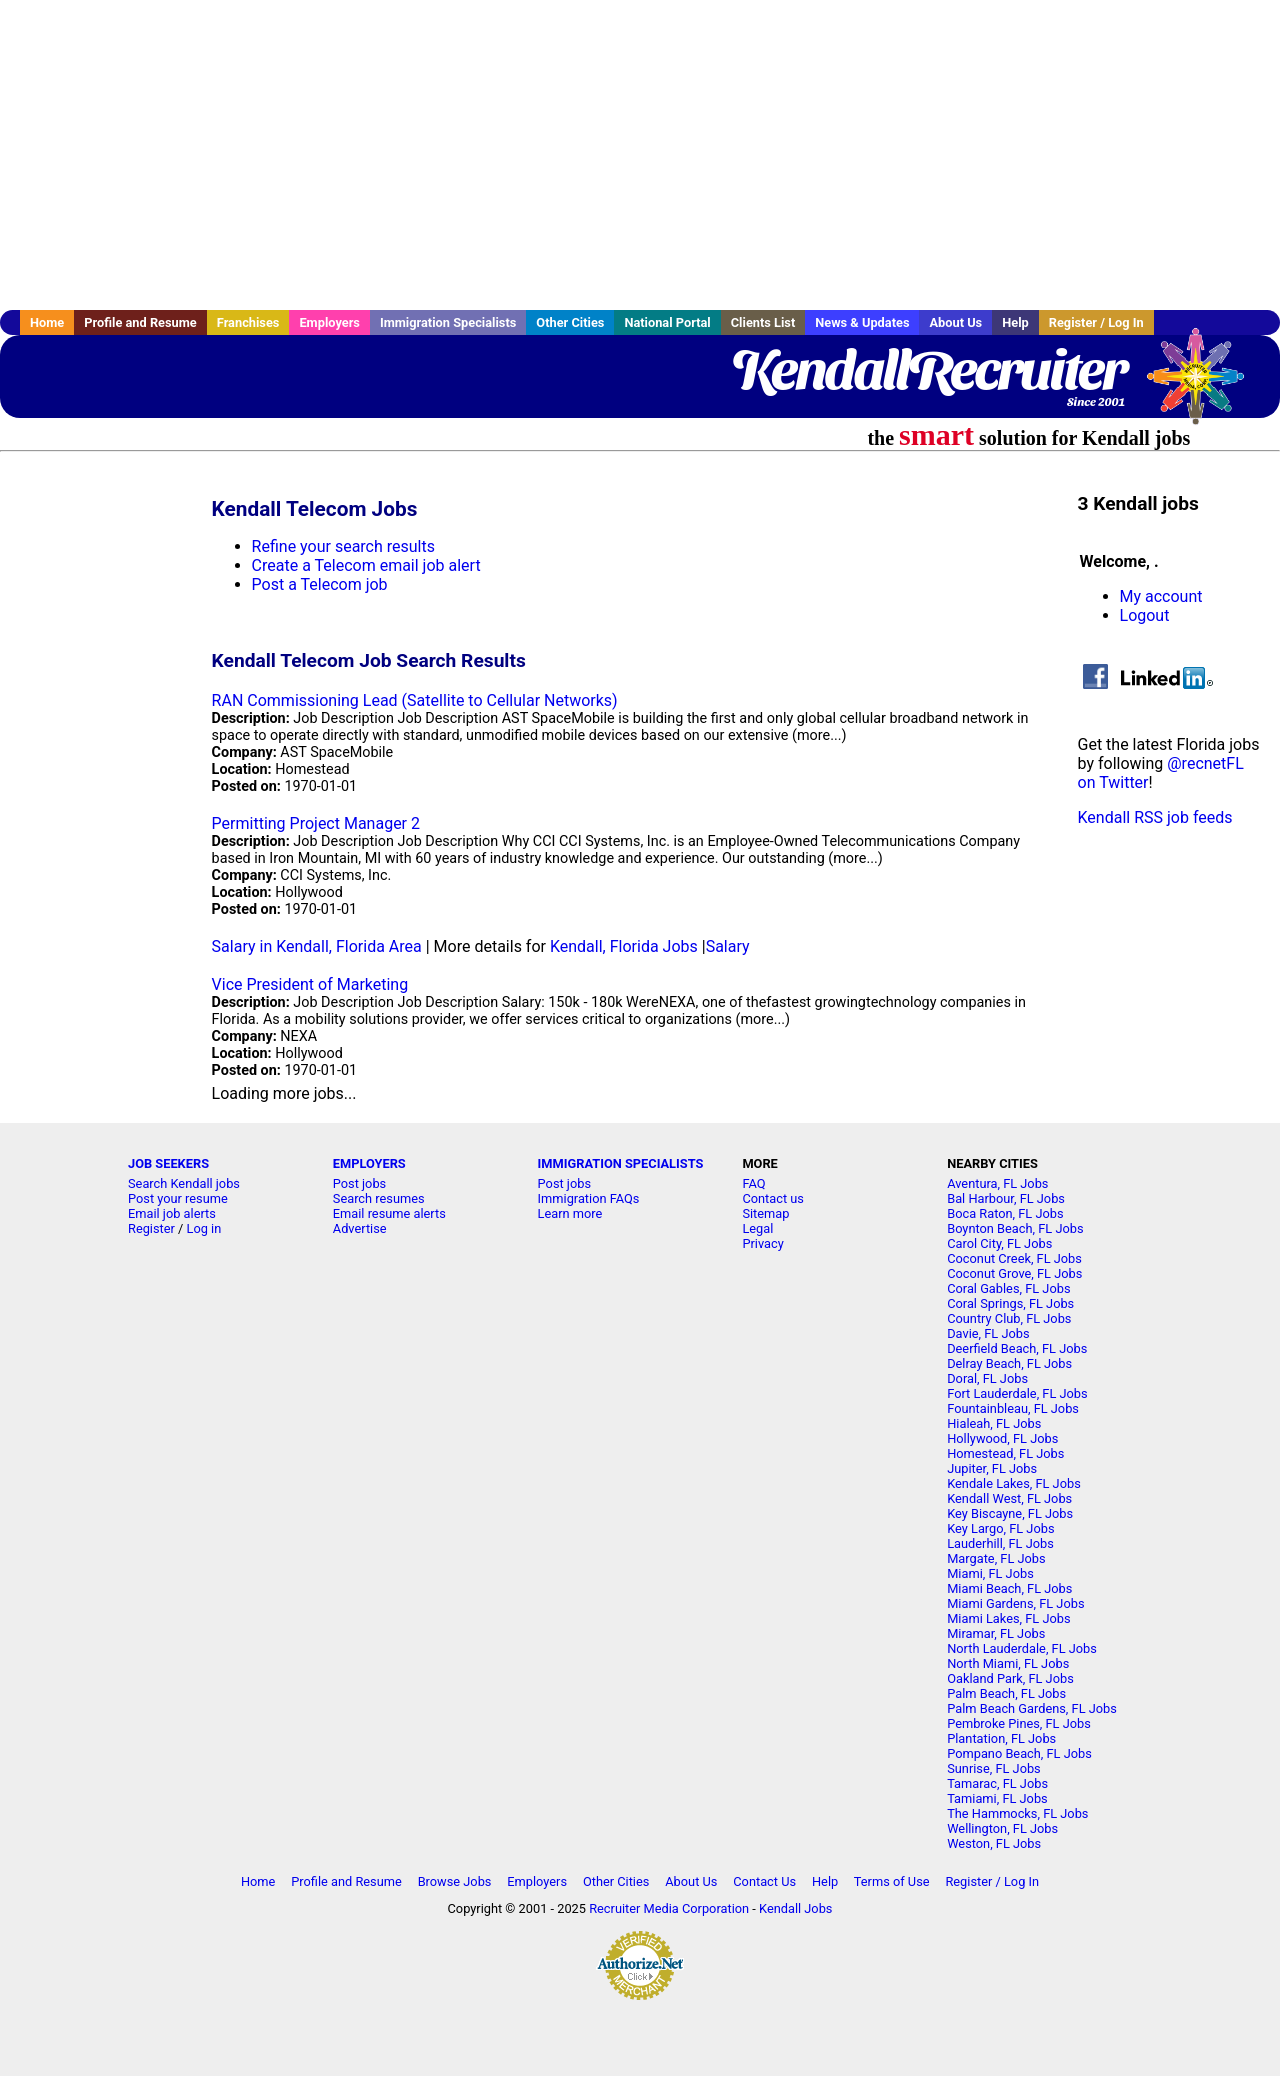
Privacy (762, 1243)
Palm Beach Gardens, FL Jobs (1032, 1708)
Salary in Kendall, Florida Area (317, 946)
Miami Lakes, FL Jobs (1008, 1618)
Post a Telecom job (320, 584)
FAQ (753, 1183)
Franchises (248, 322)
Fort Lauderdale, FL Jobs (1017, 1393)
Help (1015, 322)
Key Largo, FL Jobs (1000, 1528)
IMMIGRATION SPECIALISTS (621, 1163)
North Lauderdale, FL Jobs (1022, 1648)
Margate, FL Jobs (996, 1558)
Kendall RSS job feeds (1155, 817)
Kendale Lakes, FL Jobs (1014, 1483)
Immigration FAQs (589, 1198)
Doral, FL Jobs (987, 1378)
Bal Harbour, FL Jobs (1006, 1198)
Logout (1145, 615)
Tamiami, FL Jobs (997, 1798)
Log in (204, 1228)
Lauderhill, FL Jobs (1000, 1543)
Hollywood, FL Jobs (1002, 1438)
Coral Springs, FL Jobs (1010, 1303)
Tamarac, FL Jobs (997, 1783)
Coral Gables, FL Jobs (1008, 1288)
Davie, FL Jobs (988, 1333)
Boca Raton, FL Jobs (1005, 1213)
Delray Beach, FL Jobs (1009, 1363)
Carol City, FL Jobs (999, 1243)
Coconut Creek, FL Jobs (1014, 1258)
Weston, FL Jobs (994, 1843)
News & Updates (862, 322)
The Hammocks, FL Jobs (1017, 1813)
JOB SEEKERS (168, 1163)
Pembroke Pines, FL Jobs (1019, 1723)
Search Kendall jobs (184, 1183)
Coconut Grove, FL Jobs (1014, 1273)
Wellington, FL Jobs (1002, 1828)
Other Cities (570, 322)
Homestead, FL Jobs (1005, 1453)
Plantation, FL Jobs (1001, 1738)
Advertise (360, 1228)
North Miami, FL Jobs (1008, 1663)
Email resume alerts (389, 1213)
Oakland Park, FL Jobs (1010, 1678)
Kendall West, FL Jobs (1009, 1498)
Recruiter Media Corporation (669, 1908)
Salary (728, 946)
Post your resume (178, 1198)
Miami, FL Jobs (990, 1573)
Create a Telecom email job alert (366, 565)
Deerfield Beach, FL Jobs (1017, 1348)
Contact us (773, 1198)
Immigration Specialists (448, 322)
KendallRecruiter (928, 370)
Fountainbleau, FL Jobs (1013, 1408)
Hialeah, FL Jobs (994, 1423)
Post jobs (359, 1183)
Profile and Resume (140, 322)
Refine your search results (343, 546)
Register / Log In (1096, 322)
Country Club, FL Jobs (1009, 1318)
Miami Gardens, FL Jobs (1015, 1603)
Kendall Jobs (795, 1908)
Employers (329, 322)
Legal (757, 1228)
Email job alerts (172, 1213)
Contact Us (764, 1881)
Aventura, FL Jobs (997, 1183)
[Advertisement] (640, 155)
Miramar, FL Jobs (996, 1633)
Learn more (570, 1213)
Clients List (763, 322)
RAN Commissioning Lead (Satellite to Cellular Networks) (415, 700)
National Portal (667, 322)
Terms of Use (892, 1881)
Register (151, 1228)
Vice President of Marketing (310, 984)
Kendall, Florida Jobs (624, 946)
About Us (955, 322)
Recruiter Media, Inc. (1205, 386)
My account (1161, 596)
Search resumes (379, 1198)
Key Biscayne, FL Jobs (1010, 1513)
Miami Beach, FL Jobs (1009, 1588)
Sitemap (765, 1213)
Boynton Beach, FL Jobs (1015, 1228)
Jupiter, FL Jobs (992, 1468)
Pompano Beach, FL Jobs (1019, 1753)
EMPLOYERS (369, 1163)
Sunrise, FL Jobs (994, 1768)
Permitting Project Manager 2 (316, 823)
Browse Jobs (455, 1881)
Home (47, 322)
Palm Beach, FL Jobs (1006, 1693)
